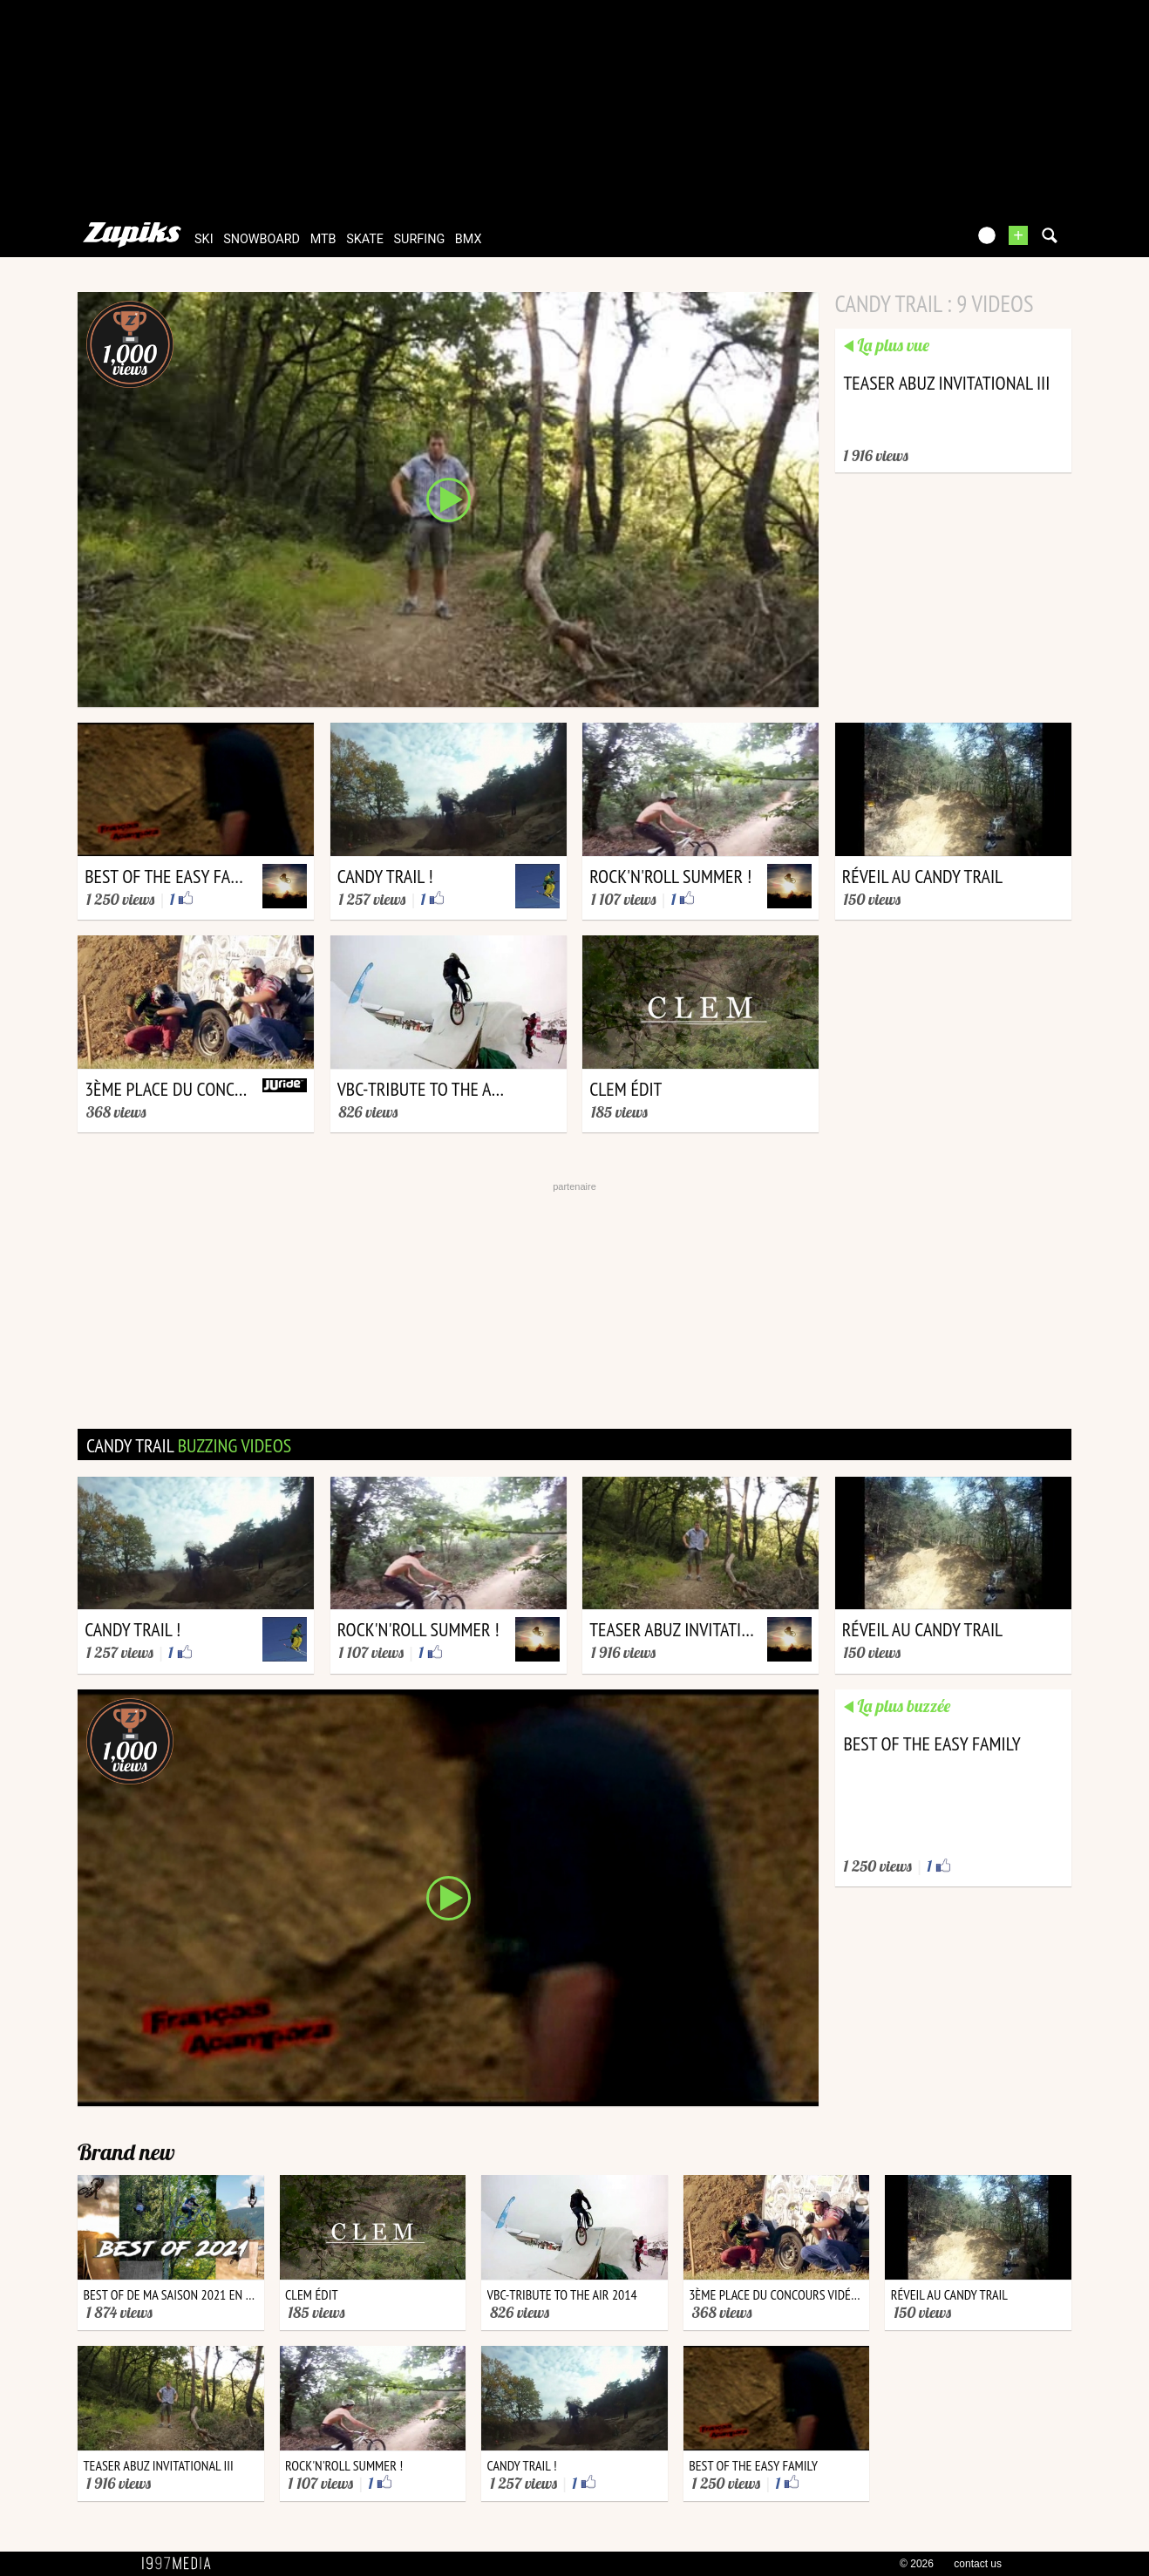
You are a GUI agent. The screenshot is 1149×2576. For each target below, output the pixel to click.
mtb (323, 239)
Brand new (126, 2152)
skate (365, 239)
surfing (419, 239)
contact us (978, 2564)
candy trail (188, 1445)
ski (204, 239)
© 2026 (917, 2564)
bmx (468, 239)
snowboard (261, 239)
